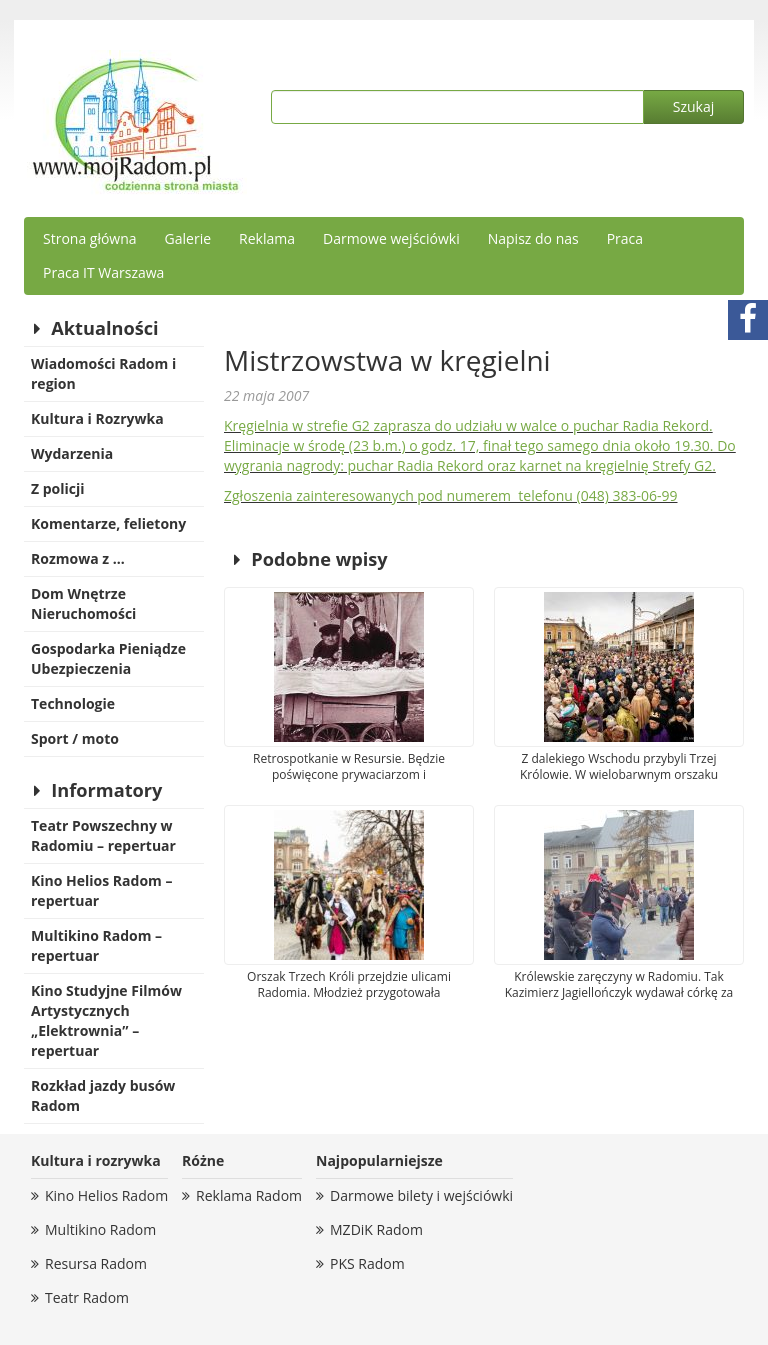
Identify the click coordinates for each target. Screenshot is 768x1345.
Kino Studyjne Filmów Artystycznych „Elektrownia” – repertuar (106, 1020)
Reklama (267, 238)
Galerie (188, 238)
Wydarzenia (72, 453)
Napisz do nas (533, 238)
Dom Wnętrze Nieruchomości (83, 603)
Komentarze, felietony (108, 523)
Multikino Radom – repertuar (96, 945)
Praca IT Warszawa (103, 272)
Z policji (58, 488)
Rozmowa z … (78, 558)
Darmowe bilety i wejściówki (421, 1195)
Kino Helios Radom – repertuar (101, 890)
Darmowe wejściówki (391, 238)
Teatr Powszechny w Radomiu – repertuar (103, 835)
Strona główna (90, 238)
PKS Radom (367, 1263)
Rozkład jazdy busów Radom (103, 1095)
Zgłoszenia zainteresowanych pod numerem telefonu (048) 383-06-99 (451, 495)
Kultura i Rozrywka (97, 418)
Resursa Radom (96, 1263)
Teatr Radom (87, 1297)
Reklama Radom (249, 1195)
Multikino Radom (100, 1229)
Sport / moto (75, 738)
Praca (625, 238)
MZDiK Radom (376, 1229)
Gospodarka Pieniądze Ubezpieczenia (108, 658)
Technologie (73, 703)
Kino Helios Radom (106, 1195)
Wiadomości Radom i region (103, 373)
